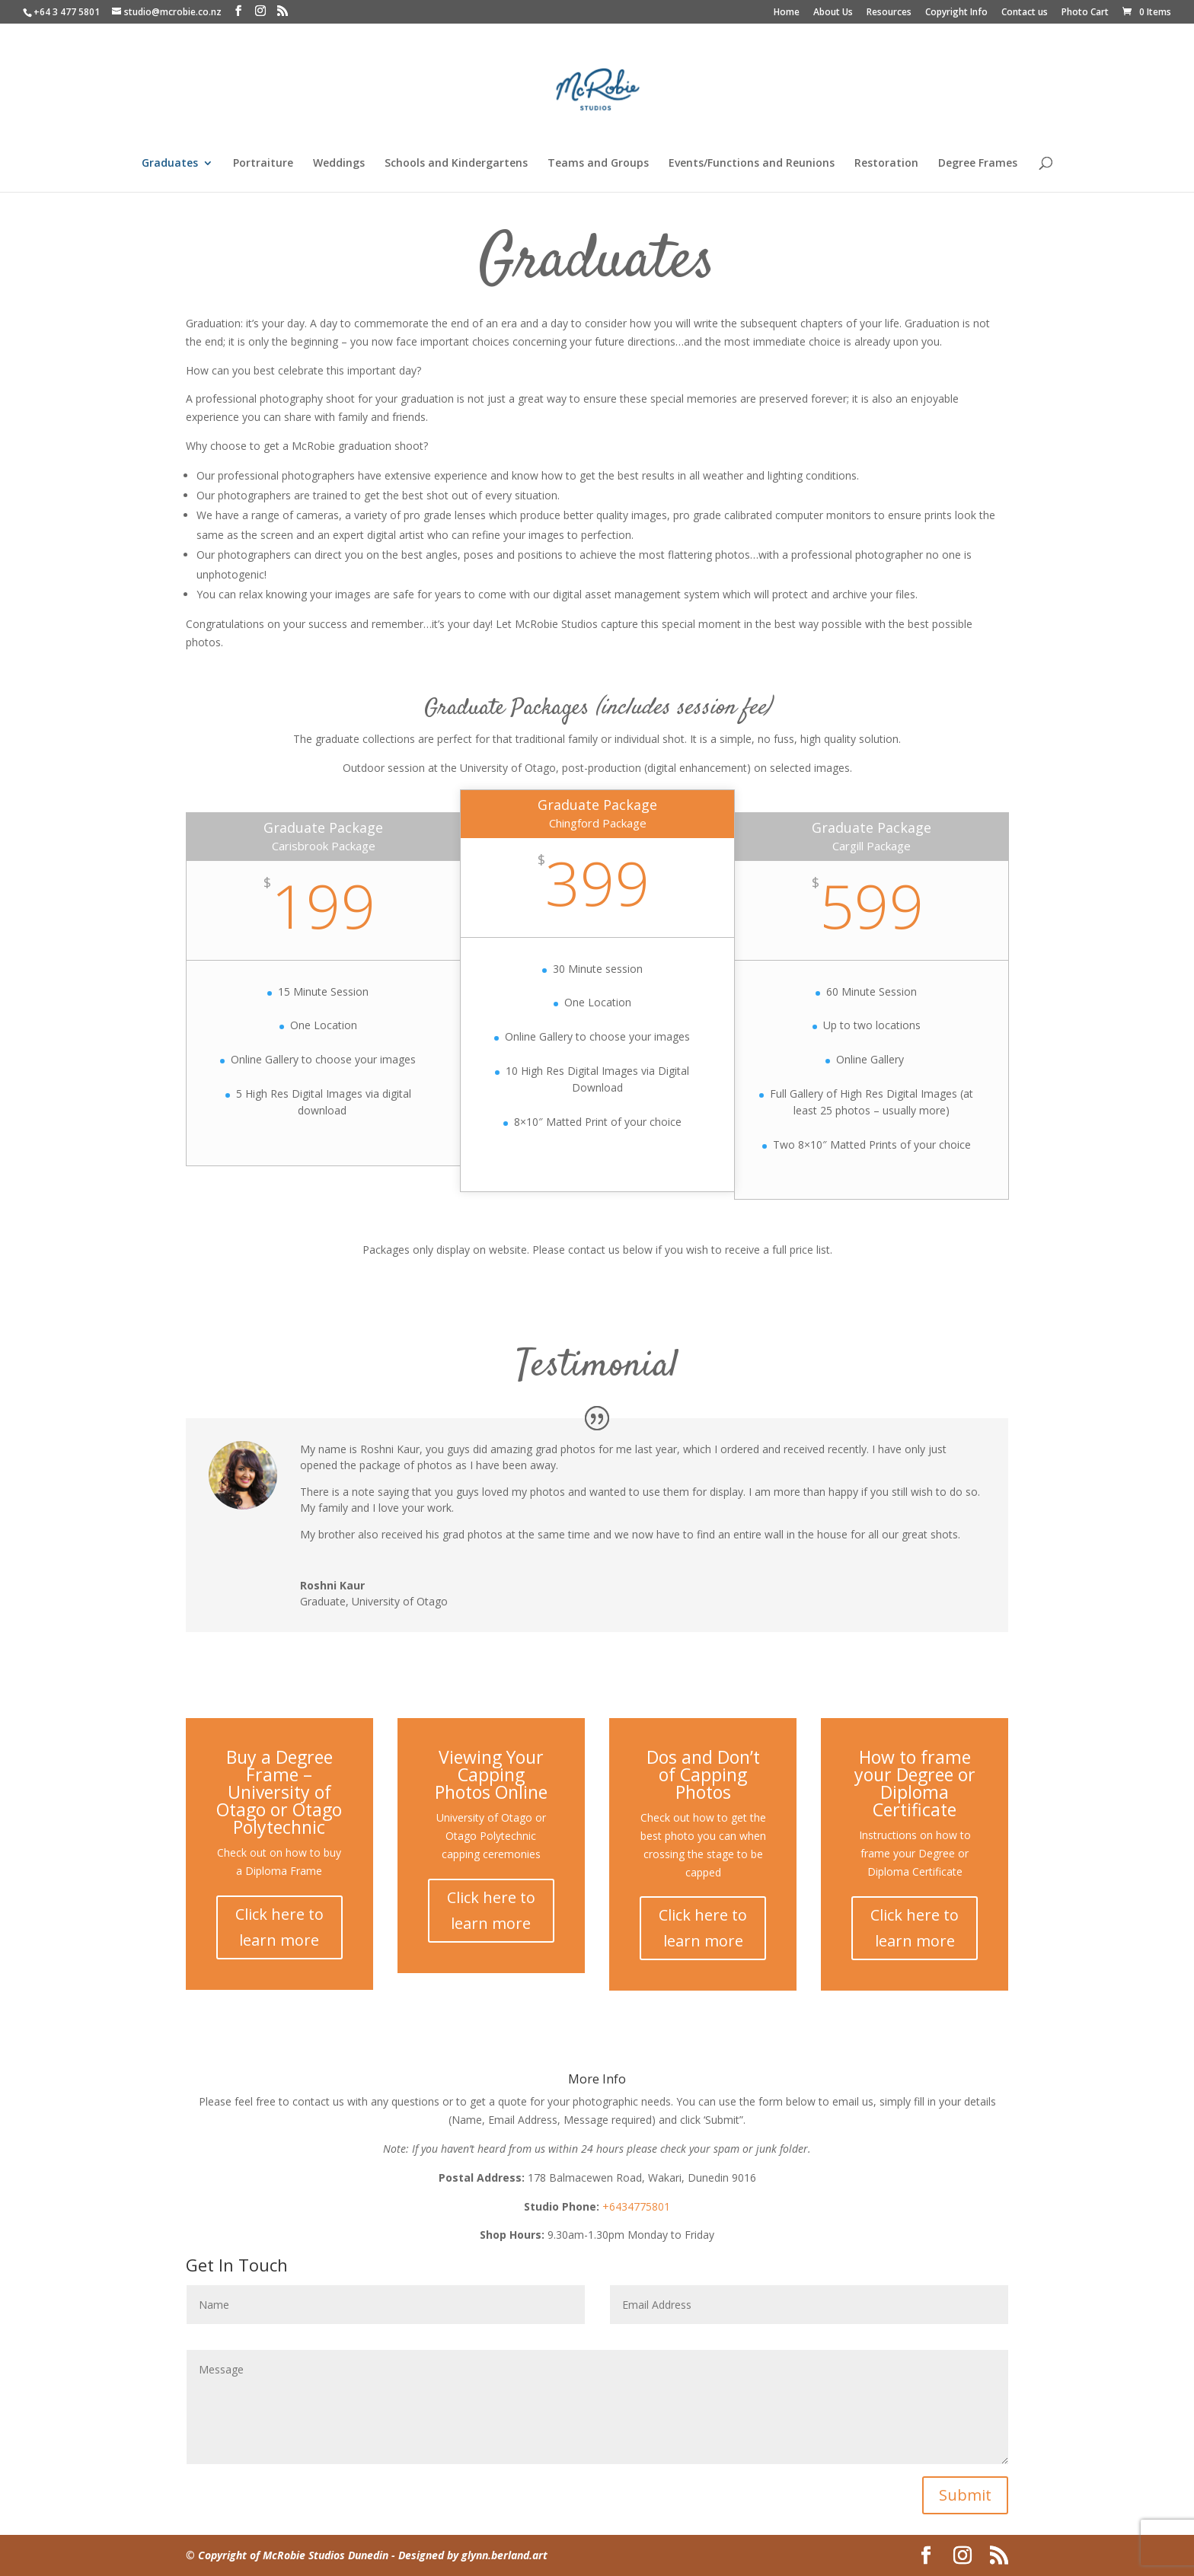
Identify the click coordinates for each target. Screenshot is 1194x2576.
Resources (889, 13)
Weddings (339, 164)
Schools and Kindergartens (456, 164)
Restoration (886, 164)
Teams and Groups (598, 164)
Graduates (170, 164)
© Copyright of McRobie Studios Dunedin (287, 2555)
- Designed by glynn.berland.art (468, 2555)
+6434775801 (636, 2206)
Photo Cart (1085, 13)
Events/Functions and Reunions (752, 164)
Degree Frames (977, 164)
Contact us (1024, 13)
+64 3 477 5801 (67, 11)
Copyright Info (956, 13)
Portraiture (263, 164)
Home (787, 13)
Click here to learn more (279, 1927)
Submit (965, 2495)
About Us (833, 13)
